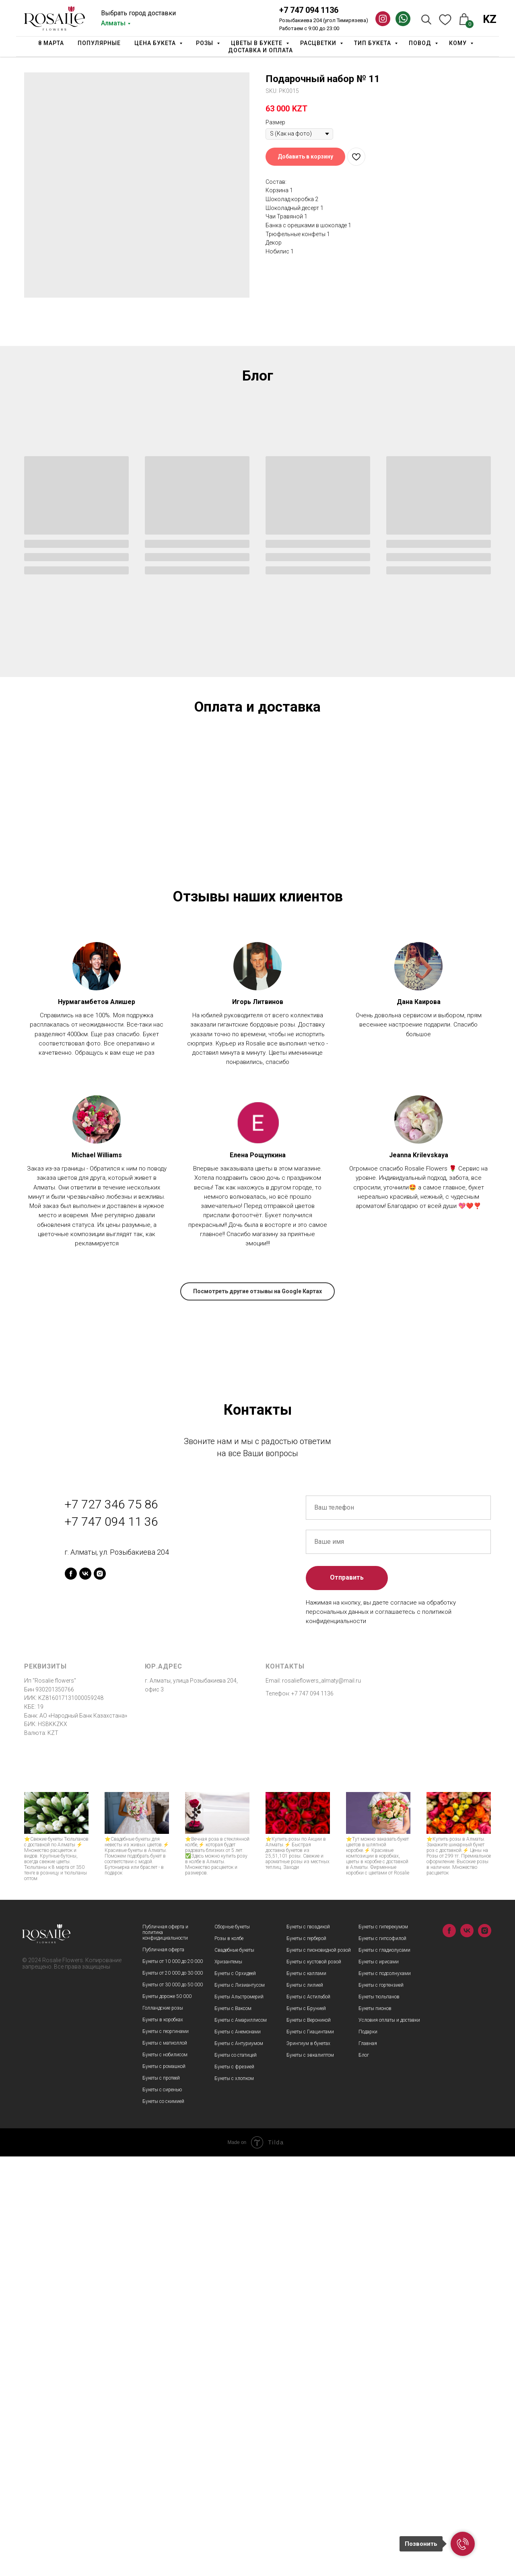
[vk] (85, 1993)
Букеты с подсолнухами (384, 2393)
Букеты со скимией (163, 2521)
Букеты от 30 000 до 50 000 (172, 2404)
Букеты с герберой (306, 2358)
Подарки (367, 2451)
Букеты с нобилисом (164, 2474)
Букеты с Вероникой (308, 2439)
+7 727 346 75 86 (111, 1924)
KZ (489, 19)
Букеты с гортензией (381, 2404)
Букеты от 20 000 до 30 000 (172, 2392)
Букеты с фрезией (234, 2486)
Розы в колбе (228, 2358)
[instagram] (100, 1993)
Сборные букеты (232, 2346)
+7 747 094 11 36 (111, 1941)
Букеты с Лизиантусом (239, 2404)
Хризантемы (228, 2381)
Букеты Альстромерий (239, 2416)
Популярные (99, 43)
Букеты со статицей (235, 2474)
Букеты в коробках (162, 2439)
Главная (367, 2463)
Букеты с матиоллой (164, 2462)
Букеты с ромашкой (163, 2486)
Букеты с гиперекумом (383, 2346)
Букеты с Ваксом (232, 2428)
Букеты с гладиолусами (384, 2369)
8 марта (51, 43)
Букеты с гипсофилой (382, 2358)
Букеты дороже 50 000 (167, 2416)
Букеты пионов (374, 2428)
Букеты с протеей (161, 2497)
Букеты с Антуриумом (238, 2463)
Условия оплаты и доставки (389, 2439)
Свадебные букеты (234, 2369)
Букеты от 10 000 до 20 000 (172, 2381)
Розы (205, 43)
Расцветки (319, 43)
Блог (363, 2474)
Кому (458, 43)
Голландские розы (162, 2427)
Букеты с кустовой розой (313, 2381)
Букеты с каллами (306, 2393)
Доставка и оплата (260, 50)
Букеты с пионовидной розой (318, 2369)
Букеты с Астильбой (308, 2416)
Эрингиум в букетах (308, 2463)
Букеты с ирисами (378, 2381)
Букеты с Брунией (306, 2428)
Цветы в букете (257, 43)
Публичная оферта (163, 2369)
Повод (421, 43)
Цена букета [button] (155, 43)
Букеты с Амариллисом (240, 2439)
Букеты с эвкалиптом (310, 2474)
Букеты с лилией (304, 2404)
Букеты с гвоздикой (308, 2346)
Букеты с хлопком (234, 2498)
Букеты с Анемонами (237, 2451)
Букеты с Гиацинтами (310, 2451)
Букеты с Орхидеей (235, 2393)
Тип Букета (373, 43)
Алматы (113, 23)
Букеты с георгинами (165, 2451)
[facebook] (71, 1993)
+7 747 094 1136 (308, 10)
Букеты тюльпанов (379, 2416)
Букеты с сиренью (162, 2509)
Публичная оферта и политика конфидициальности (165, 2352)
